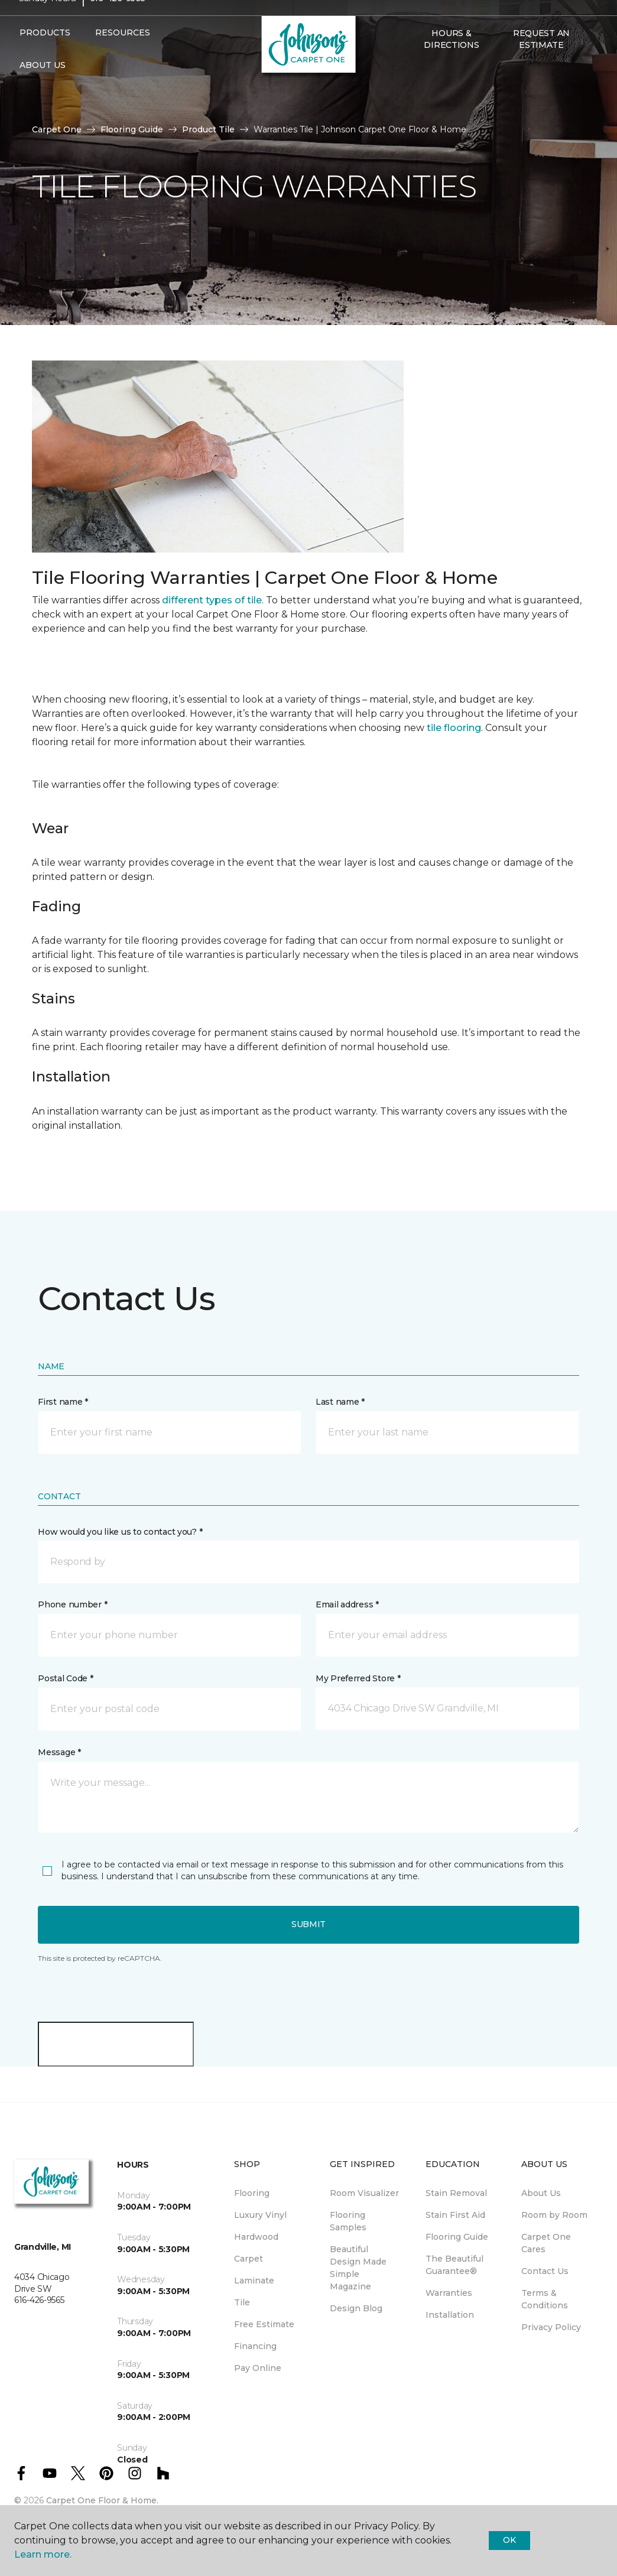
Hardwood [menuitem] (256, 2236)
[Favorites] (430, 93)
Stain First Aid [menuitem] (455, 2215)
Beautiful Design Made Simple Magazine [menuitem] (358, 2268)
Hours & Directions (451, 61)
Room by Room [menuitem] (554, 2215)
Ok (509, 2540)
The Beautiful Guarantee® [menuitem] (454, 2264)
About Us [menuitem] (541, 2193)
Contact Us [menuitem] (545, 2271)
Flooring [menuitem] (251, 2193)
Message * (59, 1752)
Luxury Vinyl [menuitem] (260, 2215)
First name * (63, 1402)
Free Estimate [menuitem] (264, 2324)
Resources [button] (122, 55)
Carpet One (57, 129)
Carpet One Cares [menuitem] (546, 2243)
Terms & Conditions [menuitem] (544, 2299)
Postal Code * (65, 1678)
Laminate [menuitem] (254, 2280)
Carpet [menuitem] (248, 2258)
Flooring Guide (131, 129)
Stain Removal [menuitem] (456, 2193)
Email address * (347, 1604)
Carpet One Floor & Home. (102, 2500)
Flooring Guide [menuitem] (457, 2236)
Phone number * (72, 1604)
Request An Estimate (541, 61)
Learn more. (43, 2554)
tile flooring (454, 727)
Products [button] (45, 55)
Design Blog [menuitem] (356, 2308)
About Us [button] (43, 87)
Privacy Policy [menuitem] (551, 2327)
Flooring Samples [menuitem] (348, 2221)
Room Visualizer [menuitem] (364, 2193)
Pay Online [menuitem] (257, 2368)
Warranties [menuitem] (449, 2293)
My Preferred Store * (358, 1678)
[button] (416, 93)
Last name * (340, 1402)
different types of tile (212, 600)
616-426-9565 (117, 21)
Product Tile (208, 129)
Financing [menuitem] (255, 2346)
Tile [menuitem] (242, 2302)
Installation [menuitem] (450, 2314)
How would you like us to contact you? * (120, 1532)
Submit (308, 1924)
